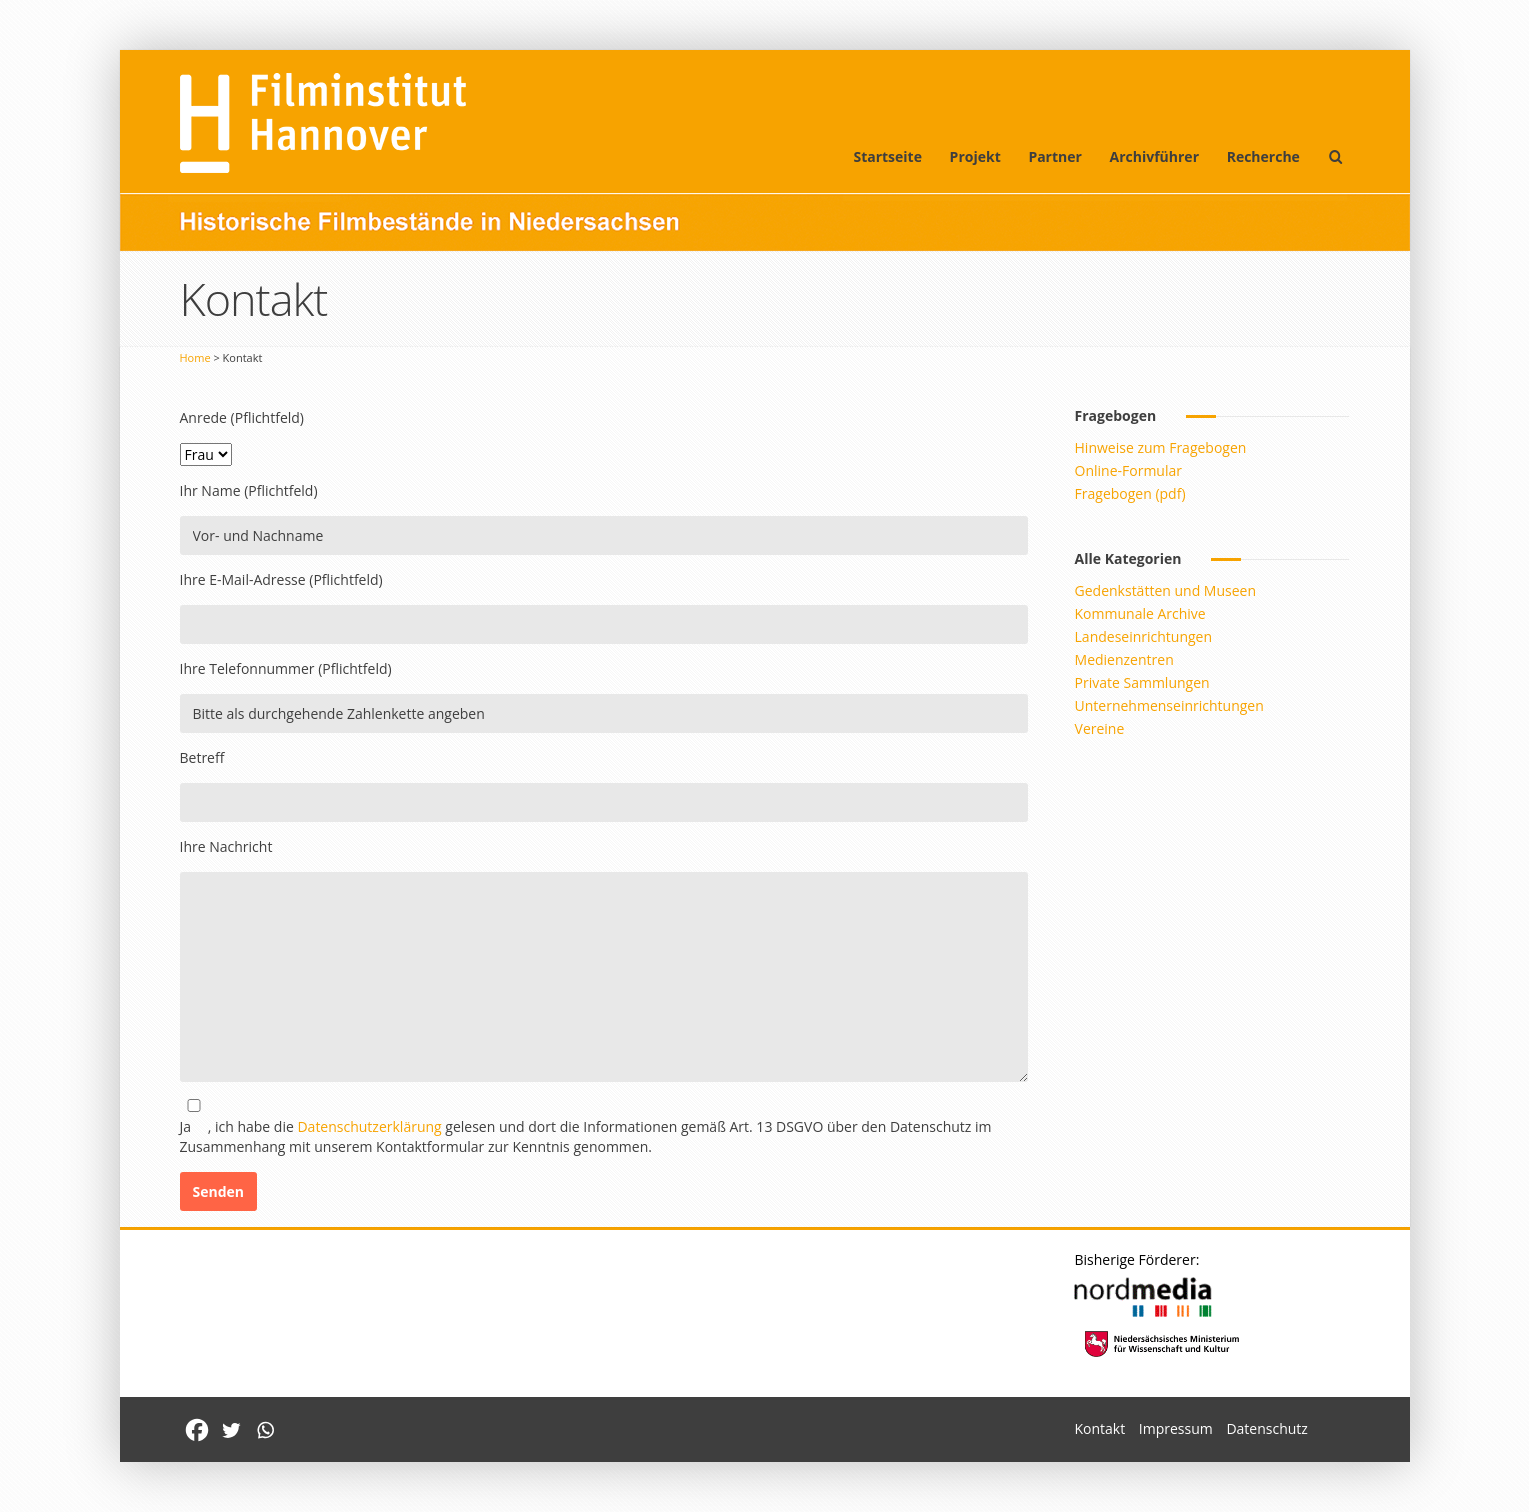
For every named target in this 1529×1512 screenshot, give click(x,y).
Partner (1055, 156)
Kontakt (1099, 1428)
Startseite (887, 156)
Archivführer (1154, 156)
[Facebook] (197, 1430)
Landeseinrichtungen (1144, 636)
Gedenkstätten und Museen (1165, 590)
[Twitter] (231, 1430)
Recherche (1263, 156)
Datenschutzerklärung (369, 1126)
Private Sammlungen (1142, 682)
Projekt (975, 156)
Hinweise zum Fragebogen (1161, 447)
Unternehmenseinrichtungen (1169, 705)
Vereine (1100, 728)
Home (195, 357)
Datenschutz (1266, 1428)
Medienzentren (1124, 659)
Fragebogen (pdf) (1130, 493)
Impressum (1176, 1428)
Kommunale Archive (1140, 613)
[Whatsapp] (265, 1430)
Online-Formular (1128, 470)
